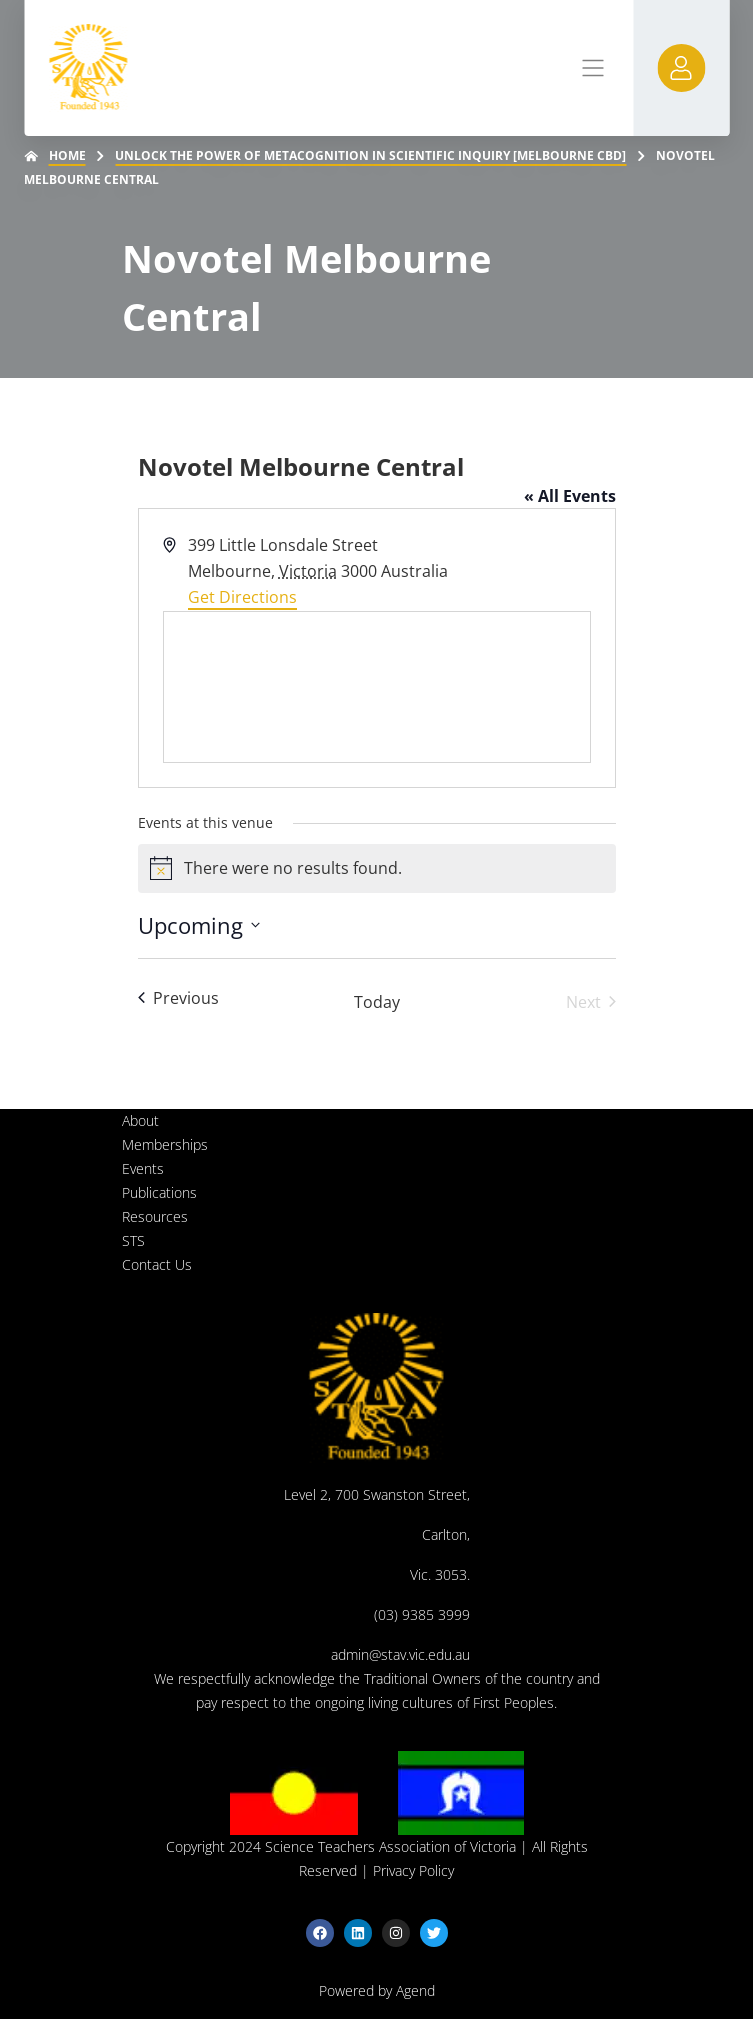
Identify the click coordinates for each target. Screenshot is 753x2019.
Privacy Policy (413, 1870)
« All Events (570, 496)
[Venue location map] (377, 687)
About (140, 1120)
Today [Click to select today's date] (377, 1002)
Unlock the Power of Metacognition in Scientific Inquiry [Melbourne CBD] (370, 155)
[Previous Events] (178, 998)
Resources (155, 1216)
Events (143, 1168)
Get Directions (242, 597)
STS (133, 1240)
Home (67, 155)
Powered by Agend (377, 1990)
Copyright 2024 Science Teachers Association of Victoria (341, 1846)
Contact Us (157, 1264)
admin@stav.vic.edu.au (400, 1654)
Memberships (165, 1144)
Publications (159, 1192)
